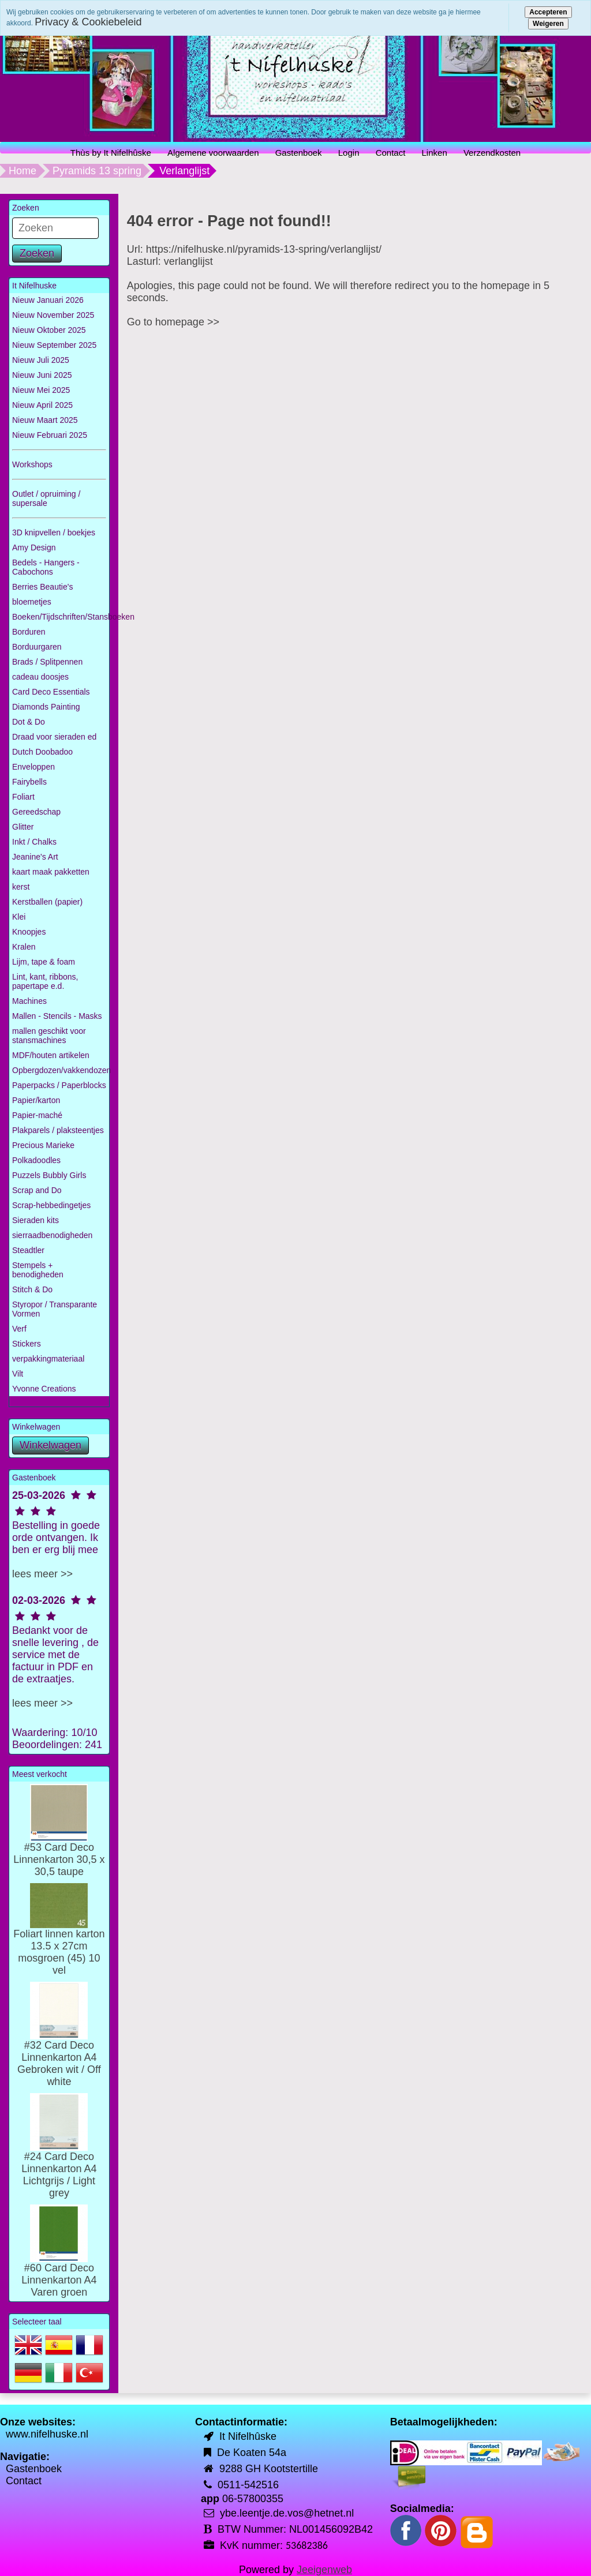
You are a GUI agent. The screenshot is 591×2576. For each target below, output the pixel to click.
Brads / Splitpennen (47, 661)
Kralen (23, 946)
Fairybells (29, 781)
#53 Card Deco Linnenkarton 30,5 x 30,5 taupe (58, 1841)
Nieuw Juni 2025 (42, 375)
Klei (18, 916)
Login (349, 153)
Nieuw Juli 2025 (40, 360)
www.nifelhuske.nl (47, 2434)
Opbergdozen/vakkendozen (60, 1070)
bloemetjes (31, 601)
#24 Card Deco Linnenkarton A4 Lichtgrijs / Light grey (58, 2157)
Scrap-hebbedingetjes (51, 1205)
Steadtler (28, 1250)
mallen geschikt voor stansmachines (49, 1035)
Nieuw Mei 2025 (41, 390)
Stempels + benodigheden (37, 1270)
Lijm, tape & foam (43, 961)
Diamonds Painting (46, 706)
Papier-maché (37, 1115)
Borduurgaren (37, 646)
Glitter (22, 826)
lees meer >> (42, 1574)
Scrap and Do (37, 1190)
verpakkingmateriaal (48, 1358)
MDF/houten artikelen (50, 1055)
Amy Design (33, 547)
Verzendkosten (492, 153)
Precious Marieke (43, 1145)
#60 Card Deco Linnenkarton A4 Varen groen (58, 2262)
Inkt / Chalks (34, 841)
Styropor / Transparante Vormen (54, 1309)
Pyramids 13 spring (97, 171)
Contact (391, 153)
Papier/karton (36, 1100)
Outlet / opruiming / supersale (46, 498)
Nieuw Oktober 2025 (49, 330)
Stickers (26, 1343)
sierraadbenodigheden (52, 1235)
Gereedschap (36, 811)
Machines (29, 1001)
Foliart (23, 796)
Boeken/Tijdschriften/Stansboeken (60, 616)
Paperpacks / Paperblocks (59, 1085)
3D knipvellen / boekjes (53, 532)
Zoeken (37, 253)
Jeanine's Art (35, 856)
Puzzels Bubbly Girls (49, 1175)
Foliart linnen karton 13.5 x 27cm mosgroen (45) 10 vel (58, 1938)
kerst (20, 886)
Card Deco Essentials (51, 691)
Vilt (17, 1373)
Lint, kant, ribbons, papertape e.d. (45, 981)
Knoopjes (29, 931)
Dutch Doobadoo (42, 751)
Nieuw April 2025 (42, 405)
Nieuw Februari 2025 (49, 435)
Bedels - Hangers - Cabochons (46, 567)
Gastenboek (298, 153)
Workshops (32, 464)
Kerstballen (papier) (47, 901)
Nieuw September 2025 (54, 345)
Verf (19, 1328)
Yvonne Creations (44, 1388)
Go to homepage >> (173, 322)
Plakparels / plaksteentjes (58, 1130)
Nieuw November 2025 (53, 315)
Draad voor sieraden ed (54, 736)
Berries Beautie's (42, 586)
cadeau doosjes (40, 676)
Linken (434, 153)
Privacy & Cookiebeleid (88, 22)
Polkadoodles (36, 1160)
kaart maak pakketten (50, 871)
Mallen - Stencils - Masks (57, 1016)
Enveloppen (33, 766)
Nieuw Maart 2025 (45, 420)
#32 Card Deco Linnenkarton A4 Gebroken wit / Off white (59, 2045)
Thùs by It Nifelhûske (110, 153)
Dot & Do (28, 721)
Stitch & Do (32, 1289)
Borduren (29, 631)
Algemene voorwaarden (213, 153)
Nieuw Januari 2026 (48, 300)
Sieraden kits (35, 1220)
